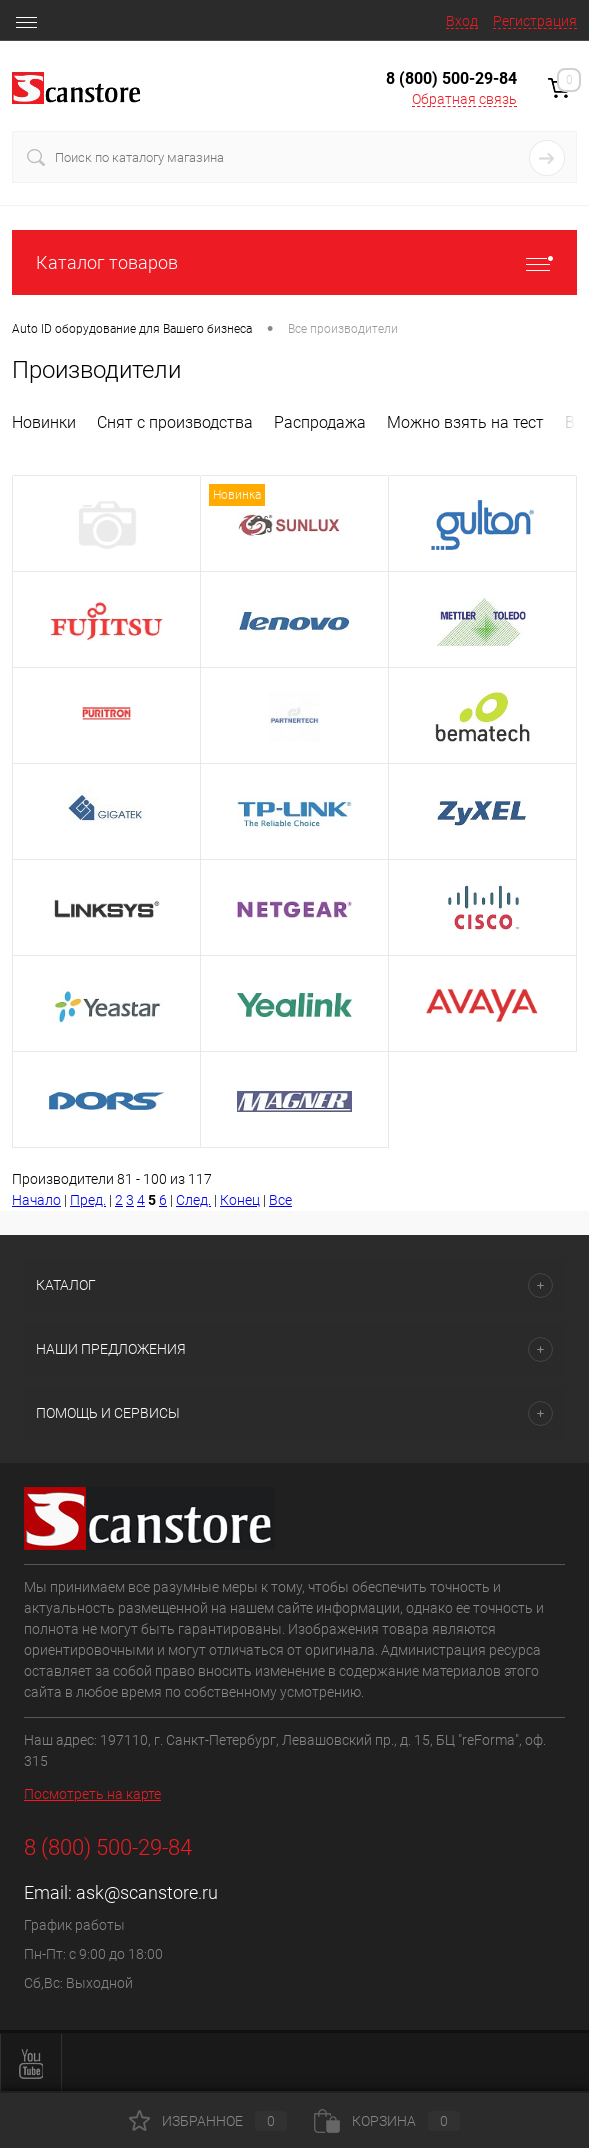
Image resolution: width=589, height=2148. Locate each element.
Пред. (88, 1200)
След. (193, 1200)
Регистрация (535, 21)
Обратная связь (464, 99)
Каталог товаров (294, 262)
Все (280, 1200)
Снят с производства (175, 422)
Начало (36, 1200)
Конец (240, 1200)
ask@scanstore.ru (147, 1892)
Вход (462, 21)
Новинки (44, 422)
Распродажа (320, 422)
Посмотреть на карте (92, 1794)
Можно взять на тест (465, 422)
